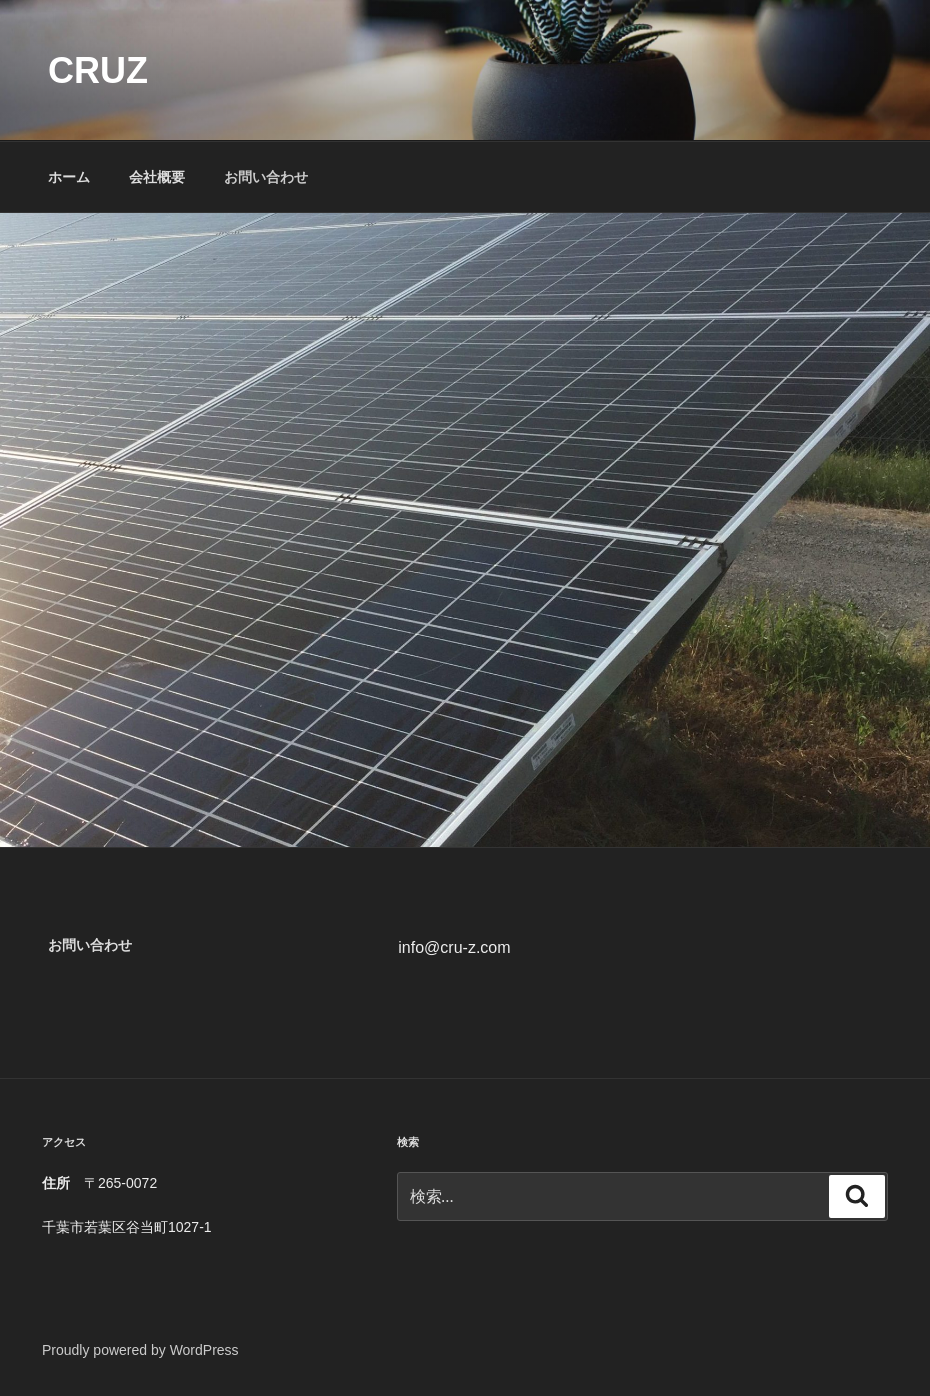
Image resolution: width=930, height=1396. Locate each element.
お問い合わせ (266, 177)
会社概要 (157, 177)
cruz (98, 70)
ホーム (69, 177)
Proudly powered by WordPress (140, 1350)
